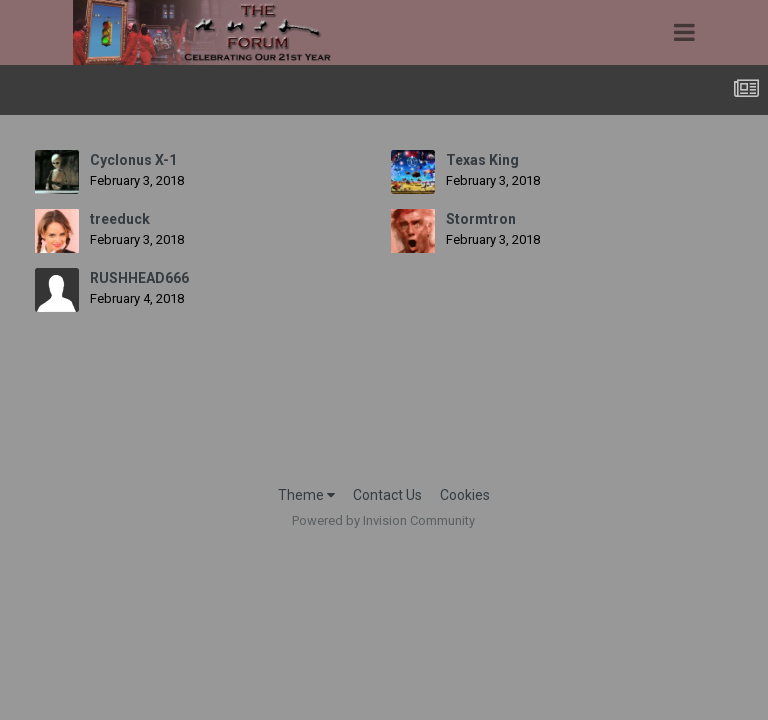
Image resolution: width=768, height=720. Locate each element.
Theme (306, 495)
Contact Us (387, 495)
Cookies (465, 495)
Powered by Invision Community (383, 520)
